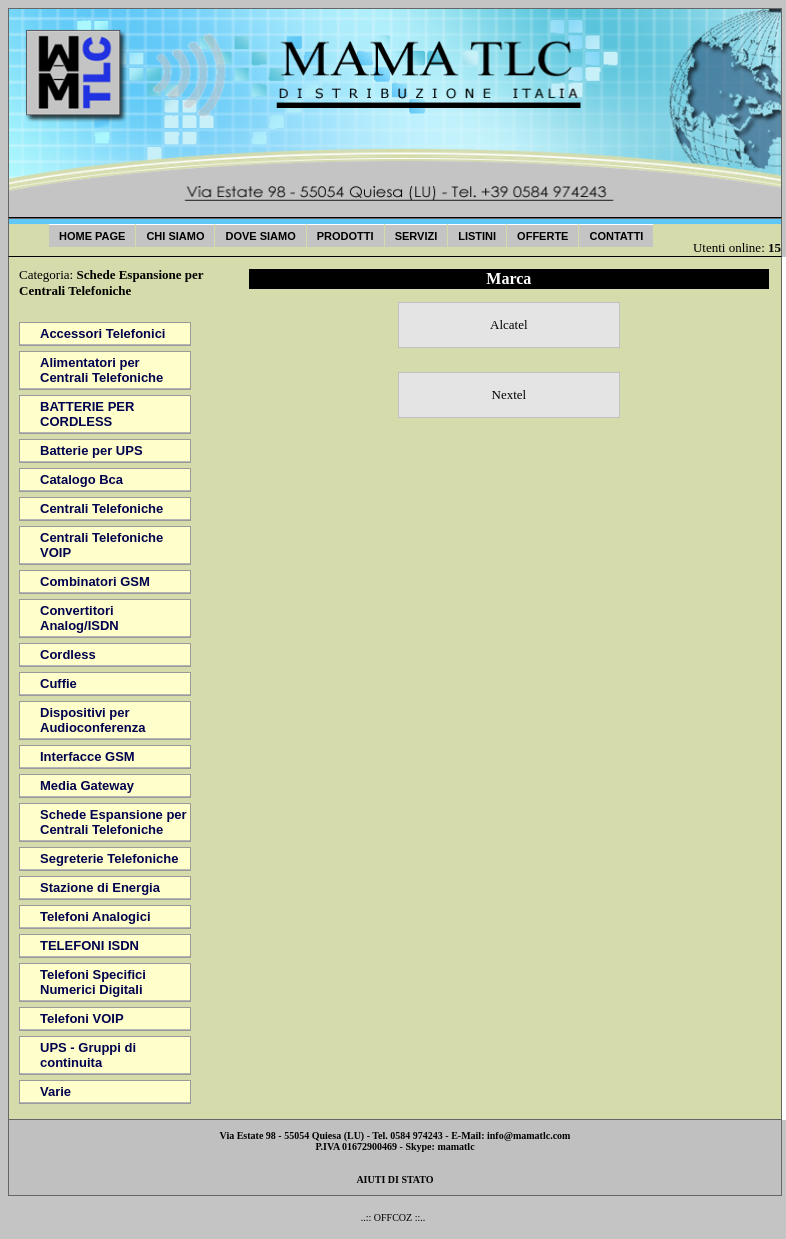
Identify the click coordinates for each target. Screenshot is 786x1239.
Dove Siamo (260, 236)
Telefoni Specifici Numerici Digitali (93, 982)
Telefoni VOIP (82, 1018)
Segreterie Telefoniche (109, 858)
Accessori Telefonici (102, 333)
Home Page (92, 236)
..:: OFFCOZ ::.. (393, 1217)
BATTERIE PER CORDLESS (87, 414)
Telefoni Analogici (95, 916)
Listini (477, 236)
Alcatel (509, 324)
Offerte (542, 236)
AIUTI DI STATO (394, 1179)
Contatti (616, 236)
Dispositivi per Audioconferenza (92, 720)
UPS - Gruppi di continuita (88, 1055)
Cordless (68, 654)
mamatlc (455, 1146)
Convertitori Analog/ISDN (79, 618)
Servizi (416, 236)
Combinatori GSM (95, 581)
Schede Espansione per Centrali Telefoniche (113, 822)
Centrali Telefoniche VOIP (101, 545)
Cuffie (58, 683)
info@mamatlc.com (528, 1135)
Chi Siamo (175, 236)
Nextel (509, 394)
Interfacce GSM (87, 756)
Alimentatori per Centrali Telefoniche (101, 370)
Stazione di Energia (100, 887)
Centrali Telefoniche (101, 508)
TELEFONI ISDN (89, 945)
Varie (55, 1091)
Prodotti (345, 236)
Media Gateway (87, 785)
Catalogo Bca (81, 479)
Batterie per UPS (91, 450)
